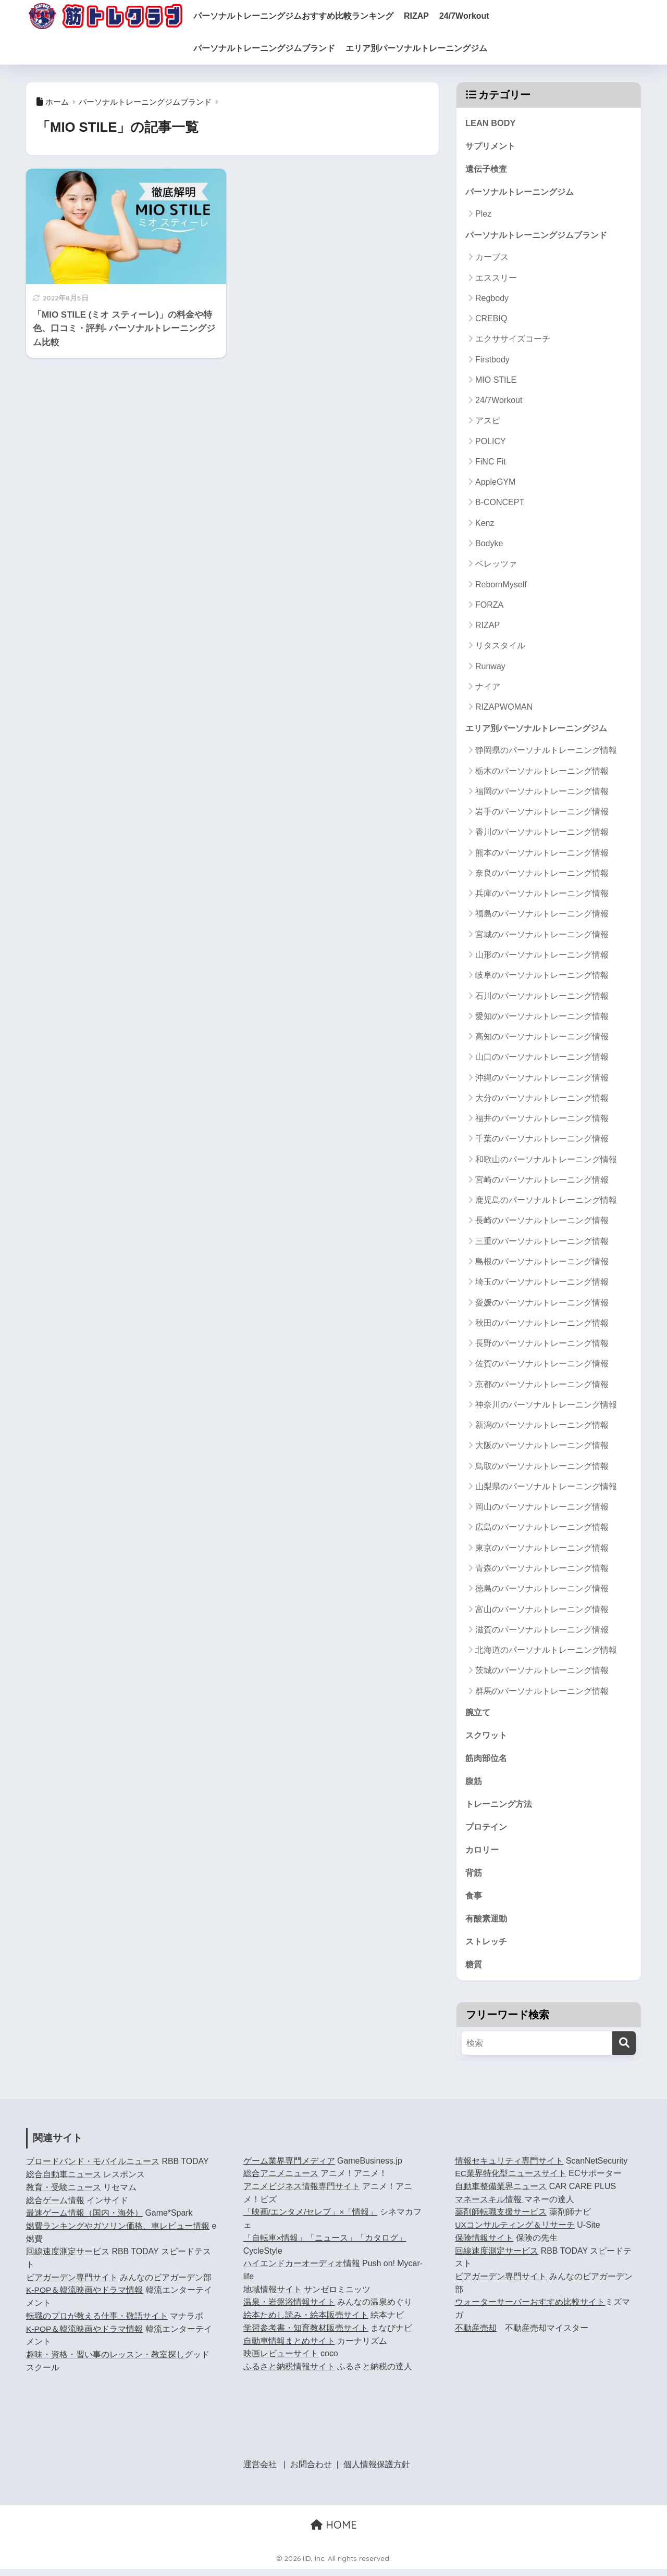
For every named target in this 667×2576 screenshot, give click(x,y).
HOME (334, 2531)
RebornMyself (501, 586)
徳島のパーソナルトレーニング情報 (542, 1591)
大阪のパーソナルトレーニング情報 (542, 1447)
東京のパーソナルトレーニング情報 (542, 1549)
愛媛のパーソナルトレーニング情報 (542, 1304)
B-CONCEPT (499, 504)
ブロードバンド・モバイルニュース (92, 2168)
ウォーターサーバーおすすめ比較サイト (530, 2308)
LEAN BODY (491, 123)
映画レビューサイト (280, 2360)
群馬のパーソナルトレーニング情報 (542, 1693)
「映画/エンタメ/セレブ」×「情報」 (310, 2218)
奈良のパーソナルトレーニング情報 (542, 875)
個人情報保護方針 (376, 2471)
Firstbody (492, 361)
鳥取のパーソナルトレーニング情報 (542, 1468)
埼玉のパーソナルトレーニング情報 (542, 1284)
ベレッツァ (496, 565)
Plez (483, 215)
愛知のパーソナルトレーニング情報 (542, 1018)
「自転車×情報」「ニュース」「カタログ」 (324, 2244)
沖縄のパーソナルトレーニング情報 (542, 1079)
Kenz (484, 524)
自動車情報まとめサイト (289, 2347)
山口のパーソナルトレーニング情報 (542, 1059)
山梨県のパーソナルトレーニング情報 (546, 1488)
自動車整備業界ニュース (501, 2193)
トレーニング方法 (500, 1808)
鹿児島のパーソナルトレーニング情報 (546, 1202)
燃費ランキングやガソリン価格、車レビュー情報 (117, 2232)
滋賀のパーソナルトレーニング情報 (542, 1631)
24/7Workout (479, 15)
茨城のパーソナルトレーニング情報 (542, 1672)
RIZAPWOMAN (504, 709)
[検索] (624, 2050)
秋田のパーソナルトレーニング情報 (542, 1325)
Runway (490, 667)
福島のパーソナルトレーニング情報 (542, 916)
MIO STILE (495, 381)
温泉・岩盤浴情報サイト (289, 2308)
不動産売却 (476, 2334)
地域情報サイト (272, 2296)
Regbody (492, 299)
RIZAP (431, 15)
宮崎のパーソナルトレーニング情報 (542, 1181)
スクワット (487, 1738)
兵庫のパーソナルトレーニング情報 (542, 895)
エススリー (496, 279)
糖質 (474, 1971)
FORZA (489, 606)
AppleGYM (495, 484)
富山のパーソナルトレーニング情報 (542, 1611)
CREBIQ (491, 320)
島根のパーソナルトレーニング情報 (542, 1263)
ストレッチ (487, 1947)
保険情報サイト (484, 2244)
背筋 (474, 1877)
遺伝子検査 (487, 169)
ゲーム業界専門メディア (289, 2167)
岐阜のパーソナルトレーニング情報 (542, 977)
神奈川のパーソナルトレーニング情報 (546, 1406)
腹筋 (474, 1784)
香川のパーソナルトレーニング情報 (542, 834)
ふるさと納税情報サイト (289, 2373)
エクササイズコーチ (512, 340)
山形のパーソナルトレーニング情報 (542, 956)
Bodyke (489, 545)
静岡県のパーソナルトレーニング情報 (546, 752)
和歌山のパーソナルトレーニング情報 (546, 1161)
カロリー (483, 1854)
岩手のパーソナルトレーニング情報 (542, 813)
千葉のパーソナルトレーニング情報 (542, 1141)
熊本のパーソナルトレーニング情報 (542, 854)
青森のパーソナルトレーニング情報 (542, 1570)
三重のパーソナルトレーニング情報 (542, 1243)
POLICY (490, 442)
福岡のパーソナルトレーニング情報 (542, 793)
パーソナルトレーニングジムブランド (279, 48)
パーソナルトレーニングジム (522, 193)
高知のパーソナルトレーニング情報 (542, 1038)
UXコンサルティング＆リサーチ (515, 2231)
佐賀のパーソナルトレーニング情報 (542, 1366)
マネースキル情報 (489, 2206)
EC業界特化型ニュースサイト (510, 2180)
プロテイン (487, 1831)
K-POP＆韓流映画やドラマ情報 (85, 2296)
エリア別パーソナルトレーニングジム (431, 48)
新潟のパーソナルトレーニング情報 (542, 1427)
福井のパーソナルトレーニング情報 (542, 1120)
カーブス (492, 259)
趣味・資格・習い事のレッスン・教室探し (105, 2361)
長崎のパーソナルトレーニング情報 (542, 1222)
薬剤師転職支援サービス (501, 2218)
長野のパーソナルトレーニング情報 (542, 1345)
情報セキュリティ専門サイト (509, 2167)
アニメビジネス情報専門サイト (301, 2193)
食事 (474, 1901)
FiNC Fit (490, 463)
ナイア (487, 688)
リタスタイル (500, 647)
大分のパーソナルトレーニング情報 (542, 1100)
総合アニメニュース (280, 2180)
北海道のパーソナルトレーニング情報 (546, 1652)
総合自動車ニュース (63, 2181)
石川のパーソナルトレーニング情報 (542, 998)
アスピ (487, 422)
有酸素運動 (487, 1924)
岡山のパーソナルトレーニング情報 (542, 1509)
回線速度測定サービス (67, 2258)
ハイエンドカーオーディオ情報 (301, 2270)
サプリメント (491, 147)
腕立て (478, 1714)
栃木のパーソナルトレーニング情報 (542, 773)
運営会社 (260, 2471)
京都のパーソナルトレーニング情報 (542, 1386)
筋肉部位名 (487, 1761)
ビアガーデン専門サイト (72, 2284)
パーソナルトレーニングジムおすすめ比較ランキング (308, 15)
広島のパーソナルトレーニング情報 (542, 1529)
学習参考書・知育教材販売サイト (305, 2334)
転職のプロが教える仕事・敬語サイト (97, 2322)
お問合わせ (311, 2471)
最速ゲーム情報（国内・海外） (84, 2219)
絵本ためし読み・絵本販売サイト (305, 2321)
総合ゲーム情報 (55, 2206)
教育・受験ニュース (63, 2194)
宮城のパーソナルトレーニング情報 (542, 936)
